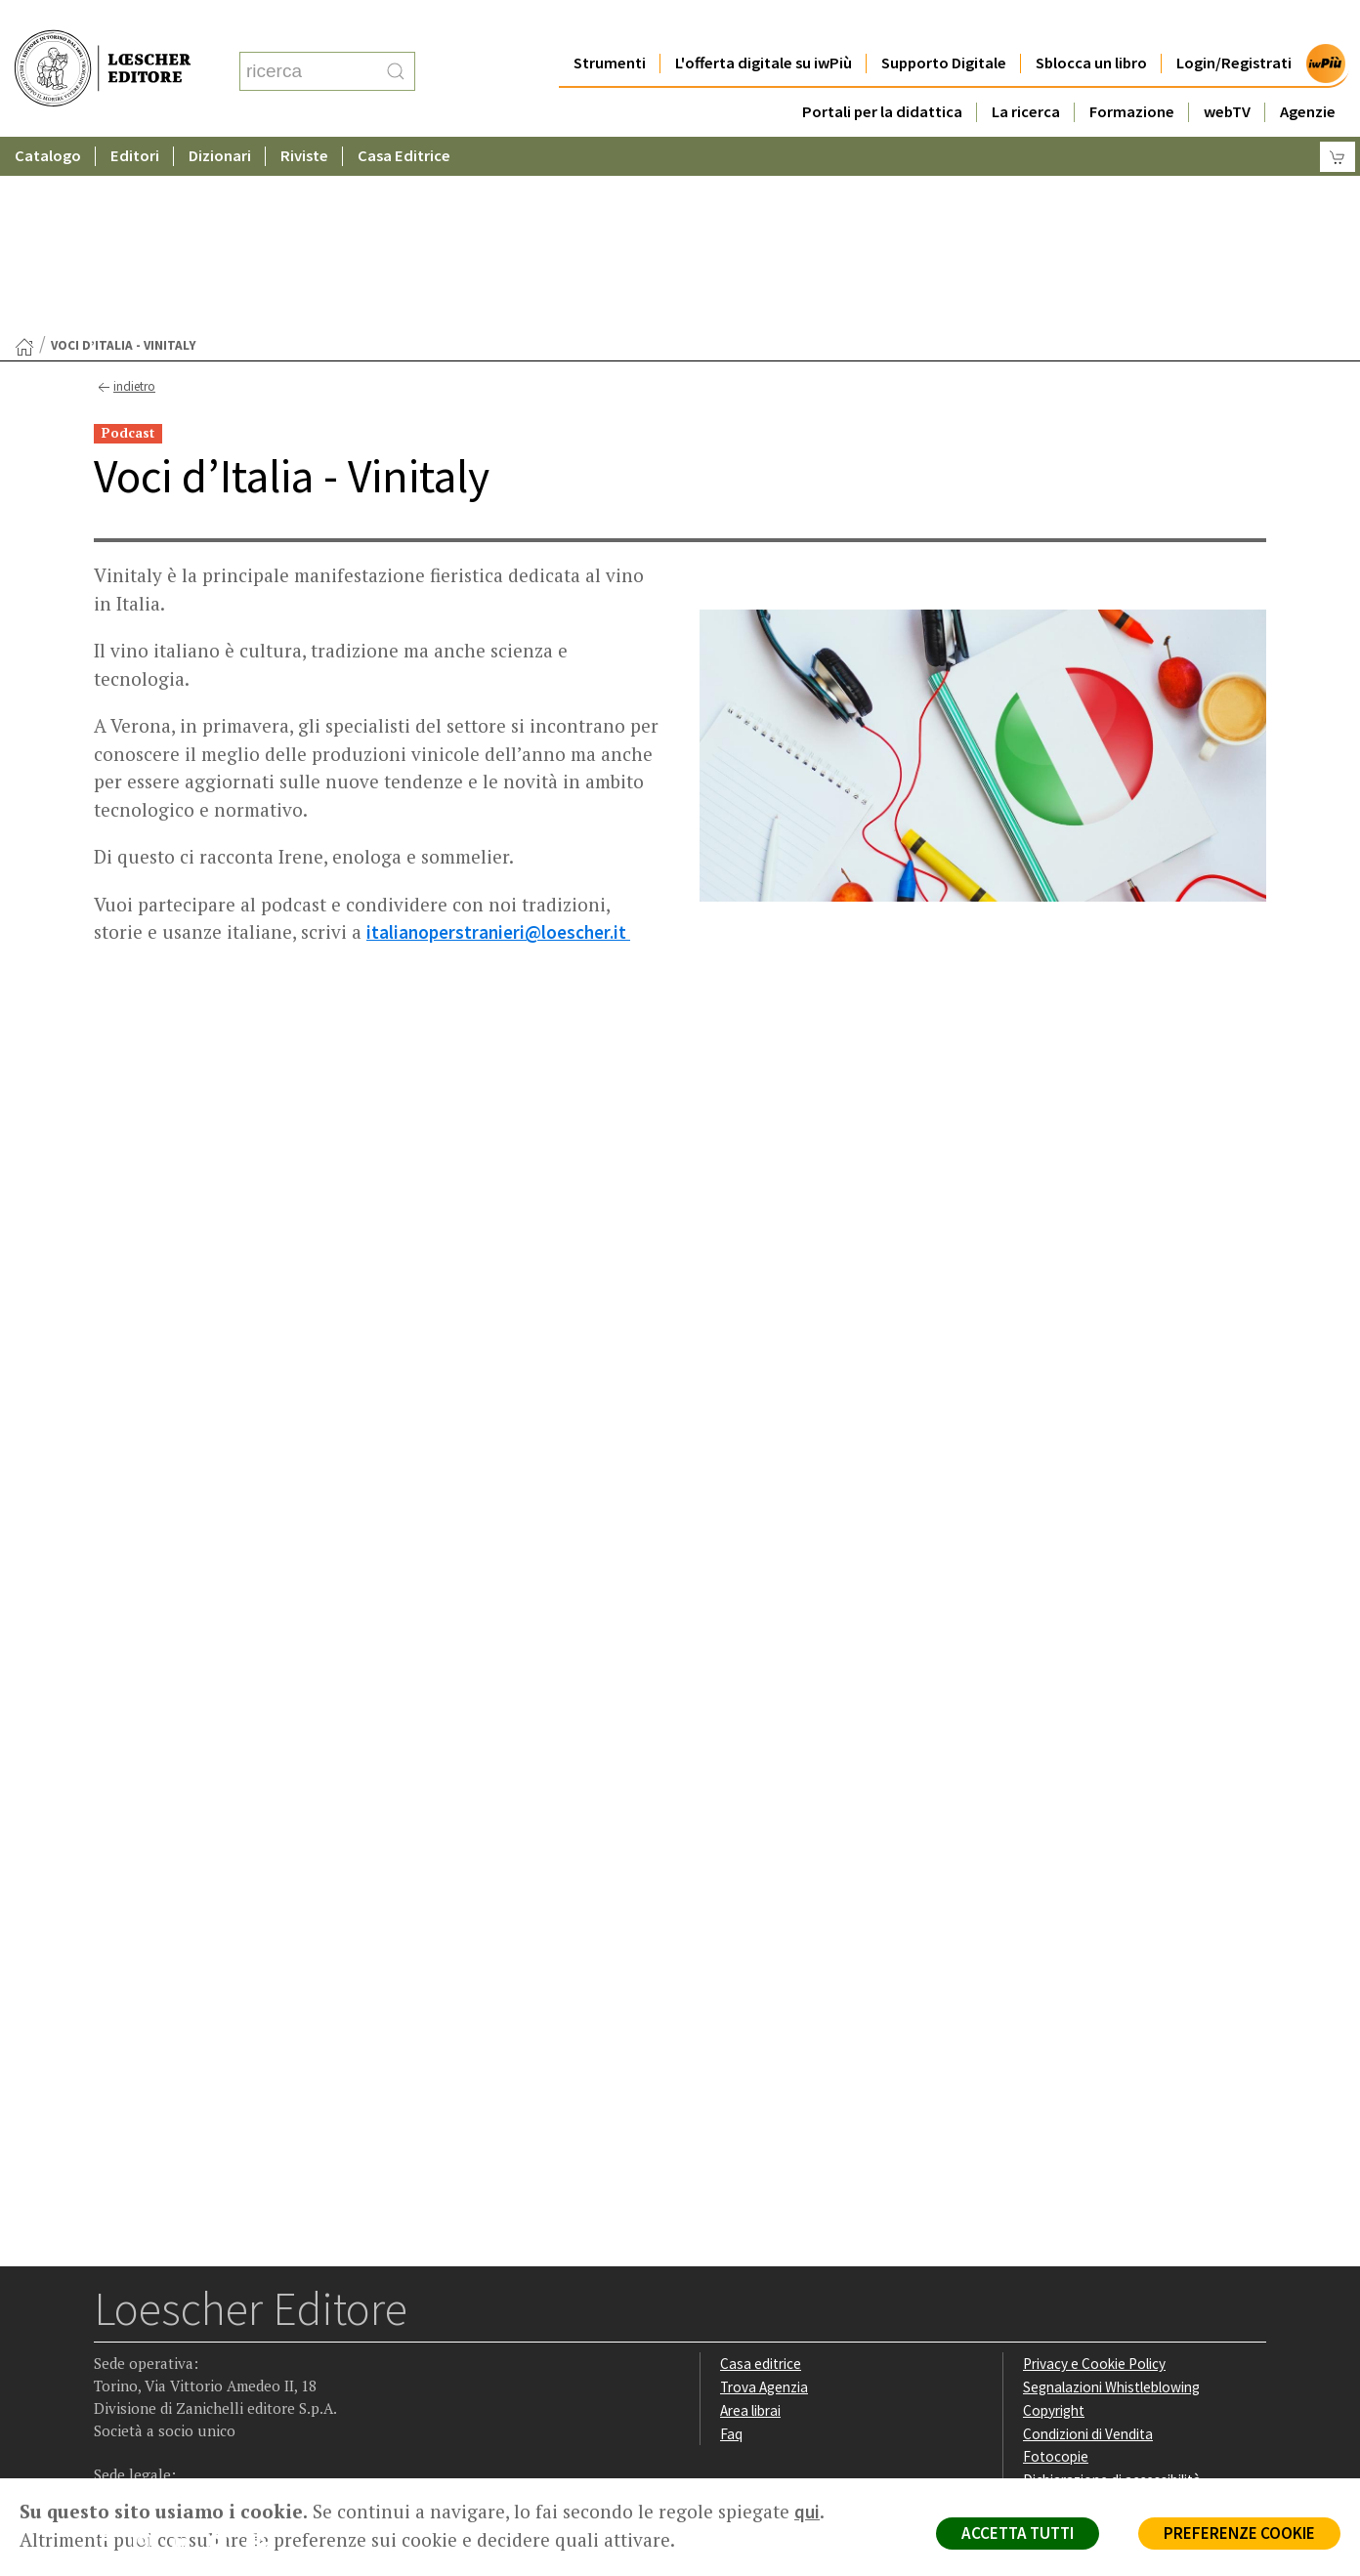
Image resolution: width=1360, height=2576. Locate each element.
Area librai (750, 2220)
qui (807, 2511)
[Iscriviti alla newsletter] (263, 2354)
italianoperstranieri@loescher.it (498, 741)
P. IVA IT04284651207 (161, 2434)
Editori (134, 116)
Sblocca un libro (1091, 24)
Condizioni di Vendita (1088, 2243)
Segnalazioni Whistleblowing (1111, 2196)
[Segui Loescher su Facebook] (111, 2355)
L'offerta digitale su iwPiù (763, 24)
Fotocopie (1055, 2266)
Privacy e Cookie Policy (1094, 2173)
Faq (731, 2243)
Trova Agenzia (764, 2196)
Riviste (304, 116)
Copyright (1053, 2220)
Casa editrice (760, 2173)
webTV (1227, 73)
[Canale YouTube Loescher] (225, 2355)
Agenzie (1308, 73)
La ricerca (1026, 73)
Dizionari (220, 116)
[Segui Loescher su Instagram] (149, 2355)
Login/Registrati (1234, 24)
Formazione (1131, 73)
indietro (124, 197)
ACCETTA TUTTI (1017, 2533)
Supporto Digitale (943, 24)
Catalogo (48, 116)
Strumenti (610, 24)
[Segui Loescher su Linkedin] (187, 2355)
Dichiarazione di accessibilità (1112, 2289)
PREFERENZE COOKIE (1239, 2533)
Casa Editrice (404, 116)
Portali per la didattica (882, 73)
